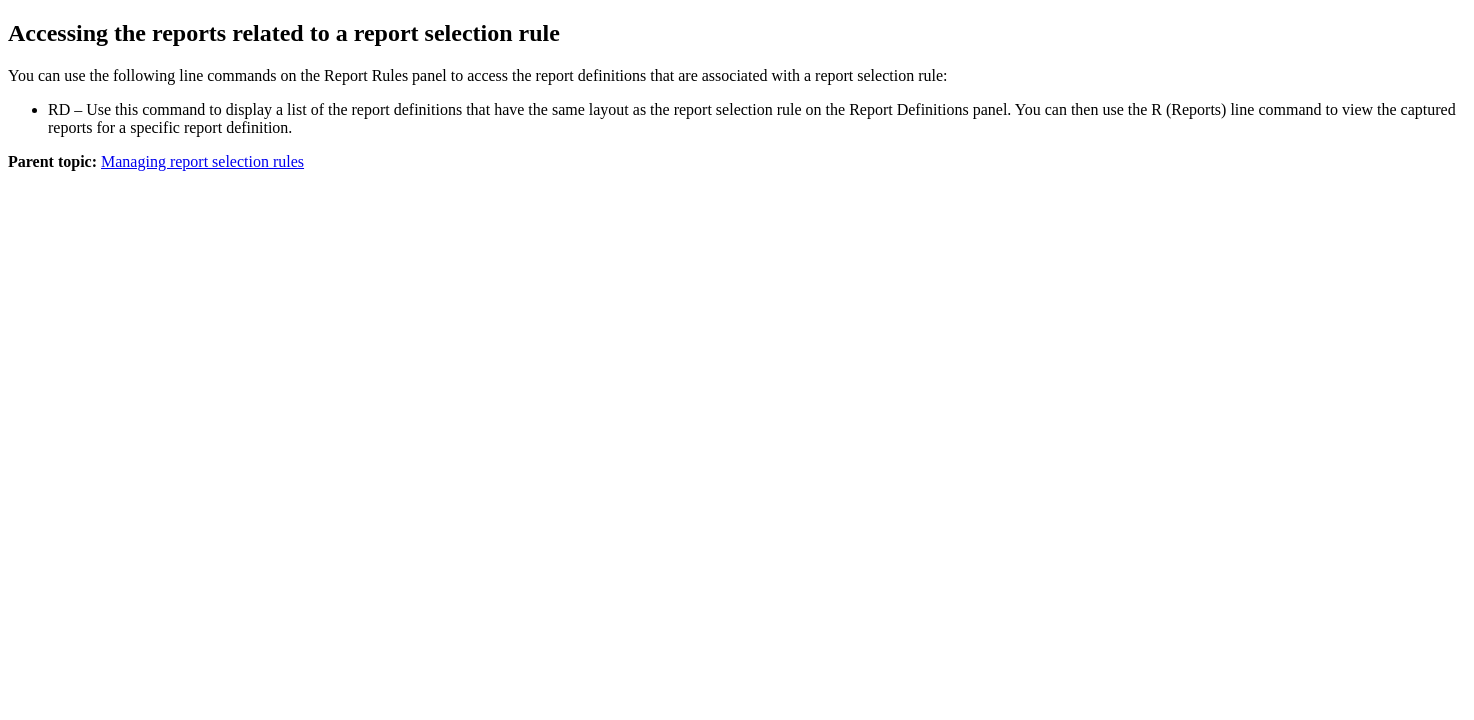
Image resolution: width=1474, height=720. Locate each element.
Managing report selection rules (202, 161)
